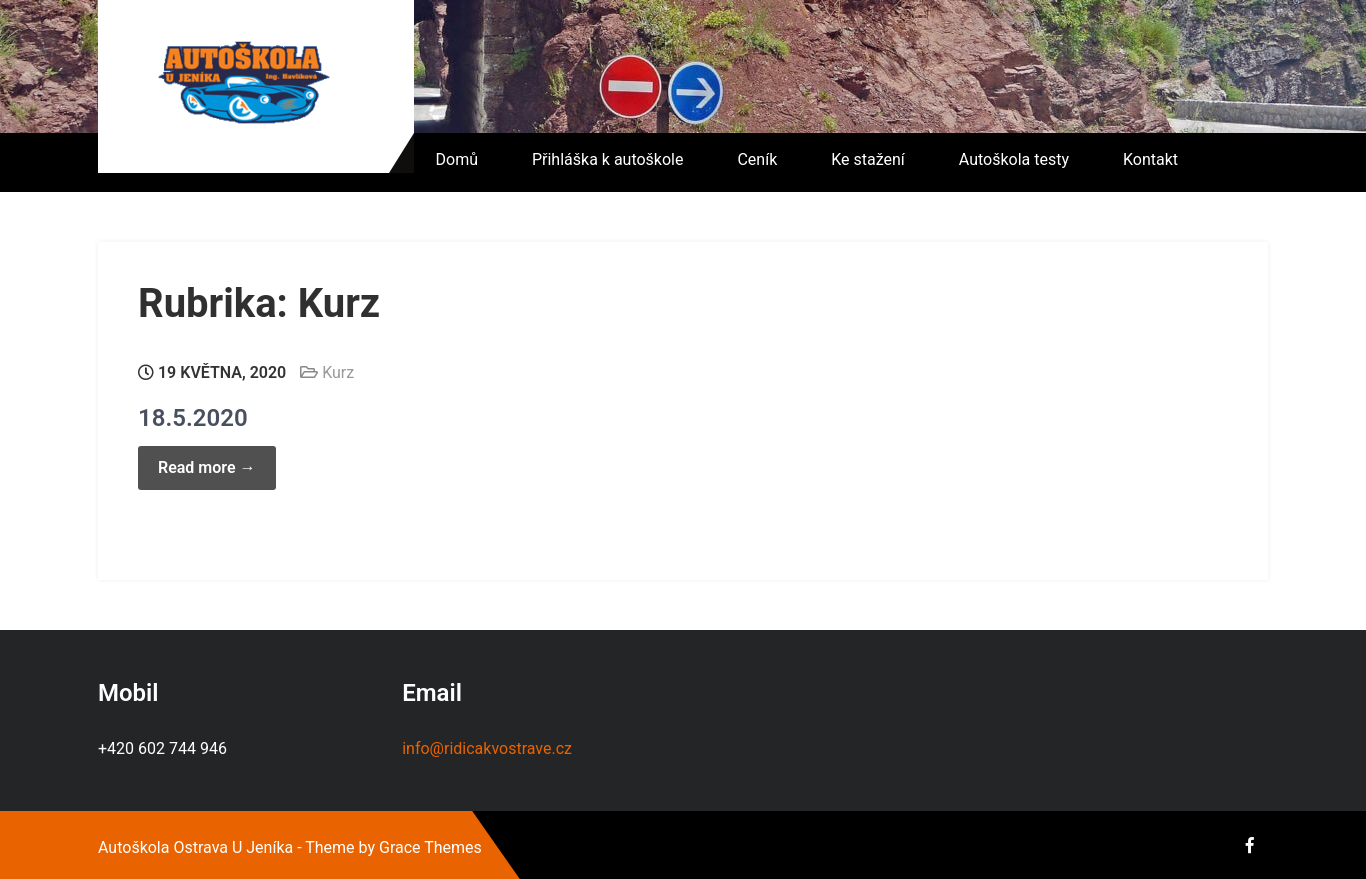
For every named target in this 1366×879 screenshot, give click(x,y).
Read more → (207, 467)
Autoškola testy (1014, 159)
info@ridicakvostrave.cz (487, 748)
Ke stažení (868, 159)
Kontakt (1150, 159)
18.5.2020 (193, 418)
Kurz (338, 372)
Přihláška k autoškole (608, 159)
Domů (457, 159)
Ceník (757, 159)
